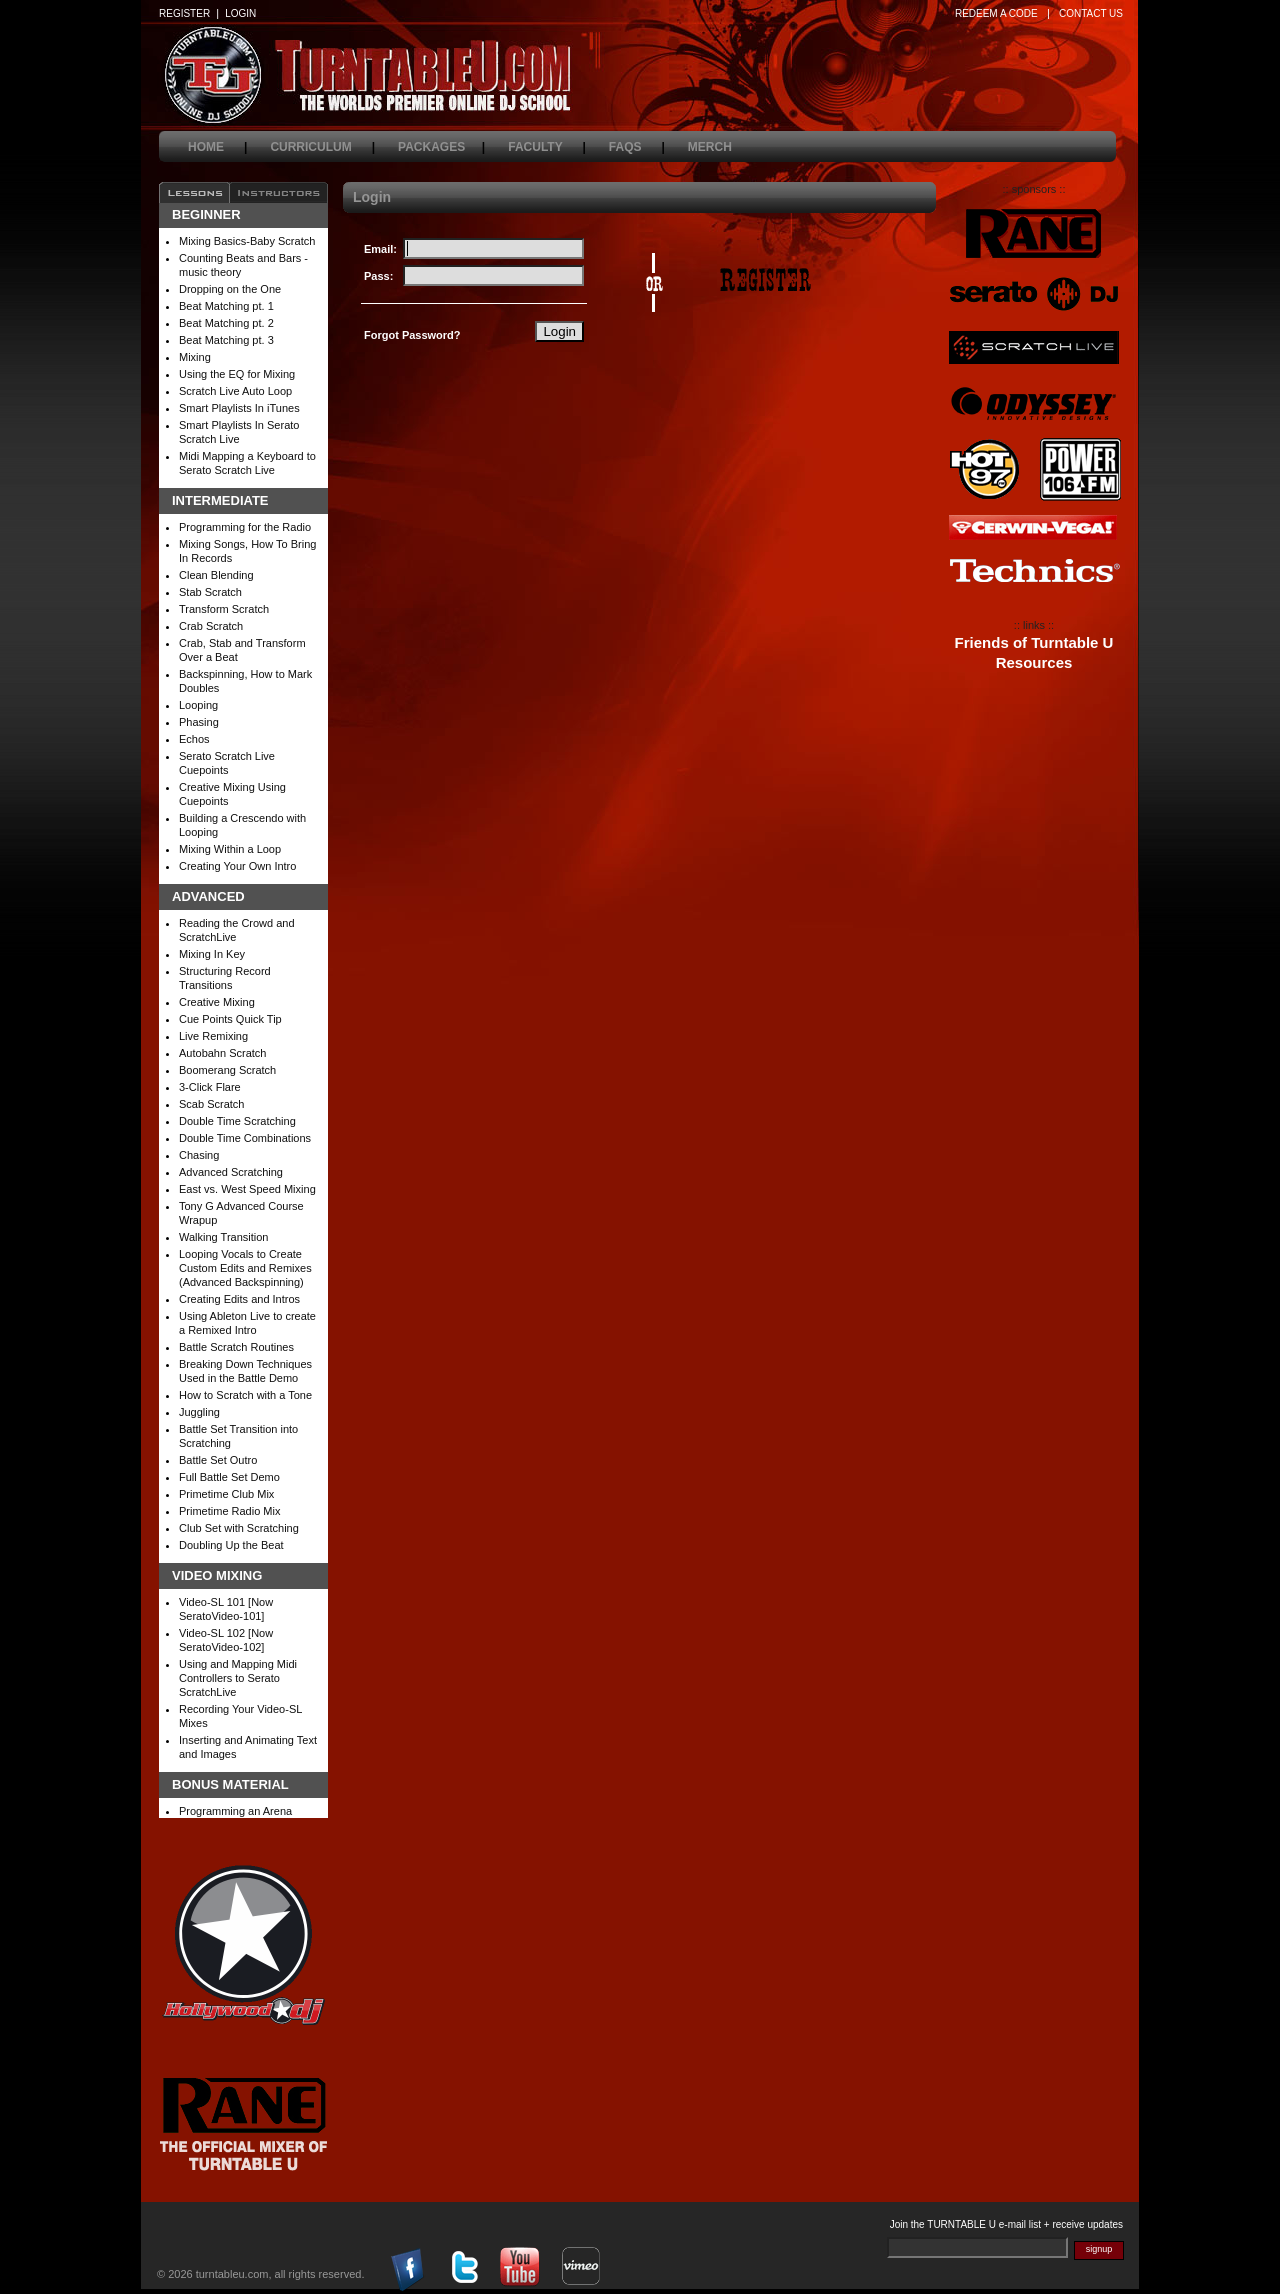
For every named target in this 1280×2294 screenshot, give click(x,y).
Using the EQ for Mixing (237, 374)
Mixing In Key (212, 954)
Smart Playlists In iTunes (239, 408)
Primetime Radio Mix (229, 1511)
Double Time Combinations (245, 1138)
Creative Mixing (217, 1002)
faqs (637, 147)
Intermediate (220, 501)
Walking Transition (223, 1237)
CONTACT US (1091, 13)
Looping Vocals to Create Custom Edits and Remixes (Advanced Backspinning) (245, 1268)
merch (721, 147)
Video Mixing (217, 1576)
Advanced (208, 897)
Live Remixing (213, 1036)
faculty (547, 147)
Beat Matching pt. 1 (226, 306)
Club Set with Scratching (239, 1528)
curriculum (322, 147)
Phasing (199, 722)
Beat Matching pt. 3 (226, 340)
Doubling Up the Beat (231, 1545)
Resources (1034, 663)
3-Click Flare (210, 1087)
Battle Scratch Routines (236, 1347)
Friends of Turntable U (1034, 643)
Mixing (195, 357)
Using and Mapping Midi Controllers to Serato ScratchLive (238, 1678)
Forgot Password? (412, 335)
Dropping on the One (230, 289)
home (217, 147)
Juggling (199, 1412)
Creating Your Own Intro (237, 866)
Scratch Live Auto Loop (235, 391)
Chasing (199, 1155)
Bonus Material (230, 1785)
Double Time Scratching (237, 1121)
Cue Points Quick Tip (230, 1019)
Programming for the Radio (245, 527)
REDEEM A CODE (996, 13)
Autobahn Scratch (222, 1053)
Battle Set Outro (218, 1460)
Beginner (206, 215)
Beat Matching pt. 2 (226, 323)
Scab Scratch (211, 1104)
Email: (380, 249)
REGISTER (184, 13)
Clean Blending (216, 575)
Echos (194, 739)
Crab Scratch (211, 626)
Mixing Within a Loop (230, 849)
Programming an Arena (235, 1811)
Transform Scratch (224, 609)
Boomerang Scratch (227, 1070)
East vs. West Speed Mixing (247, 1189)
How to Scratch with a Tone (245, 1395)
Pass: (378, 276)
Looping (198, 705)
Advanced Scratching (231, 1172)
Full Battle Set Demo (229, 1477)
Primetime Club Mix (226, 1494)
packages (441, 147)
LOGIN (240, 13)
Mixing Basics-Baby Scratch (247, 241)
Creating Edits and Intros (239, 1299)
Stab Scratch (210, 592)
